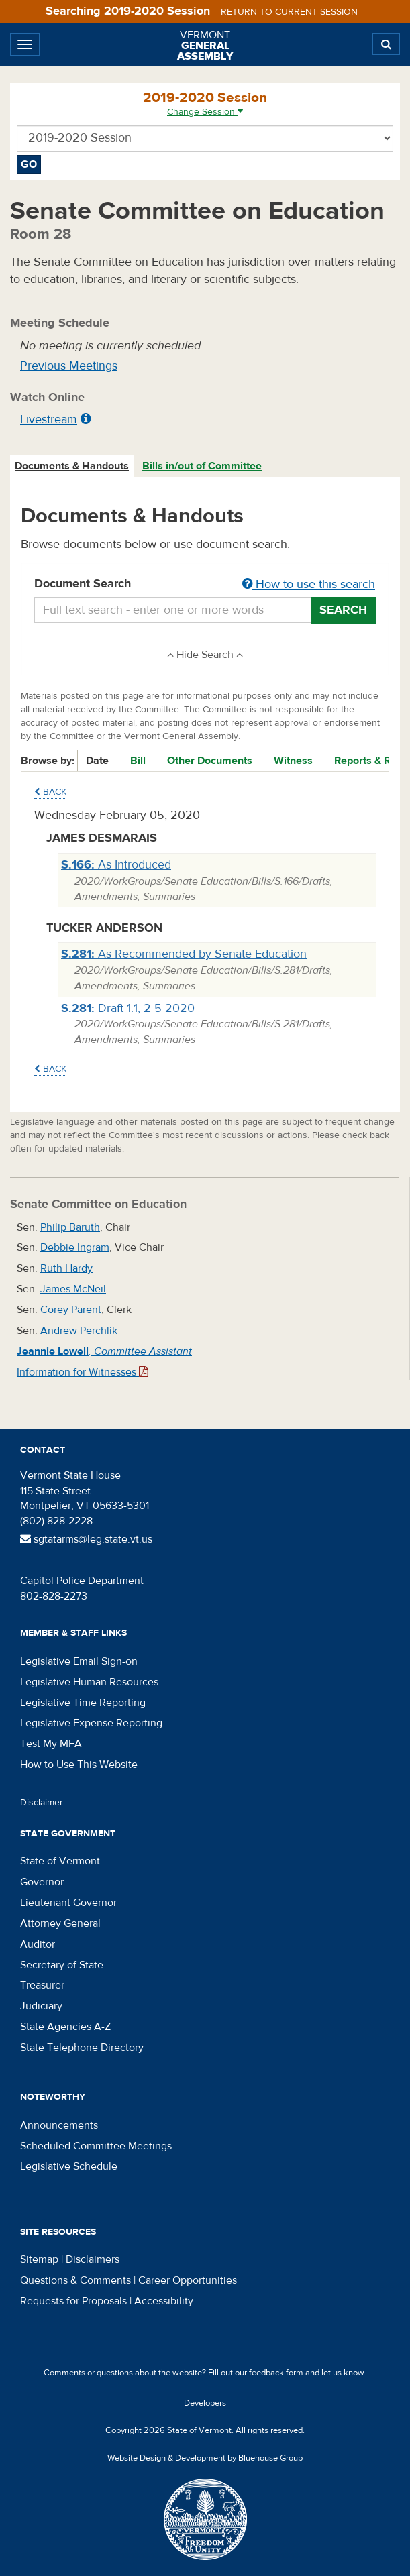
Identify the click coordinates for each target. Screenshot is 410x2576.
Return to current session (289, 12)
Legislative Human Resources (89, 1682)
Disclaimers (92, 2259)
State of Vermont (60, 1861)
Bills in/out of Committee (202, 466)
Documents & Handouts (72, 466)
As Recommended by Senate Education (184, 954)
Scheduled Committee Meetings (96, 2146)
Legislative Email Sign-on (79, 1661)
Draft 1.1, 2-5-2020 (128, 1008)
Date (97, 760)
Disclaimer (41, 1803)
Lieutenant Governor (68, 1902)
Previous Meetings (68, 366)
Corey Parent (70, 1310)
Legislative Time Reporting (83, 1703)
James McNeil (73, 1289)
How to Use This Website (79, 1764)
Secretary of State (61, 1965)
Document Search (205, 584)
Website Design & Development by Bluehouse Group (205, 2458)
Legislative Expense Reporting (91, 1723)
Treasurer (42, 1985)
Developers (205, 2403)
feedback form (276, 2372)
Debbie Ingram (74, 1247)
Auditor (37, 1944)
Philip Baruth (70, 1227)
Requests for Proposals (73, 2301)
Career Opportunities (187, 2280)
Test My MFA (51, 1743)
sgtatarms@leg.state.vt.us (86, 1539)
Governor (42, 1882)
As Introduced (116, 865)
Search (343, 610)
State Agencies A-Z (65, 2026)
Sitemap (39, 2259)
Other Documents (209, 760)
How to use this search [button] (308, 584)
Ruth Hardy (66, 1268)
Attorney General (60, 1923)
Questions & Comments (75, 2280)
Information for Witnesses (82, 1372)
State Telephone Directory (82, 2047)
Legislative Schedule (68, 2166)
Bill (138, 760)
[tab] (72, 466)
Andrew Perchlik (78, 1330)
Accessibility (163, 2301)
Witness (293, 760)
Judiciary (41, 2006)
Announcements (59, 2125)
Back (50, 792)
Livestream (48, 419)
